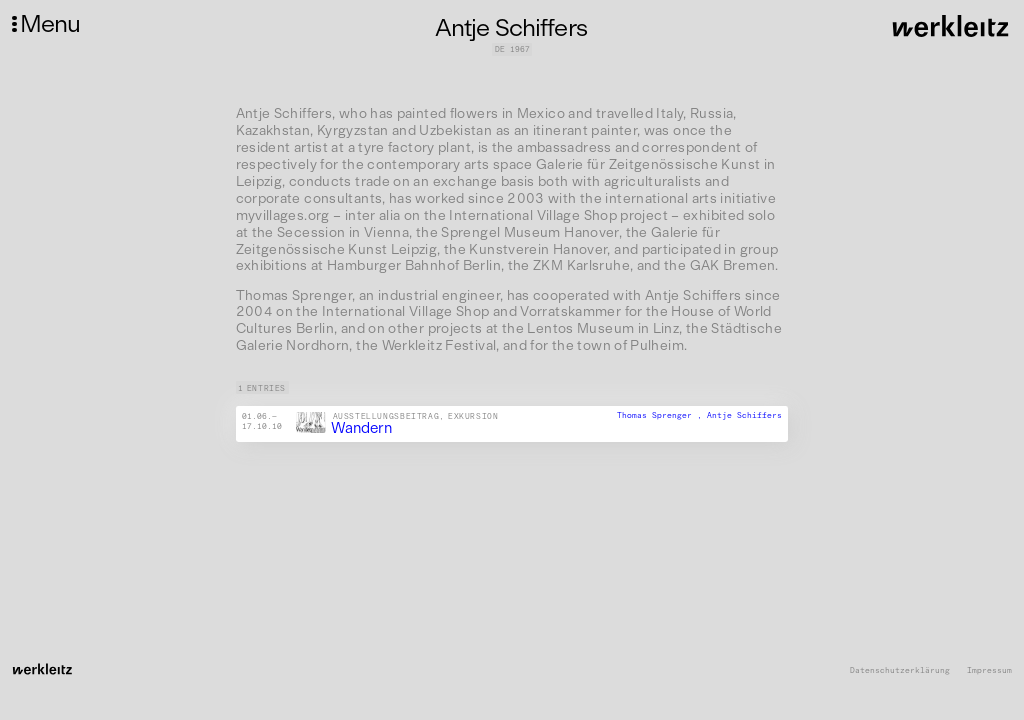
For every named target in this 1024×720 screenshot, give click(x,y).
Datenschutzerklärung (900, 670)
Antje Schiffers (744, 416)
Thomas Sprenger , (662, 416)
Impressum (989, 670)
